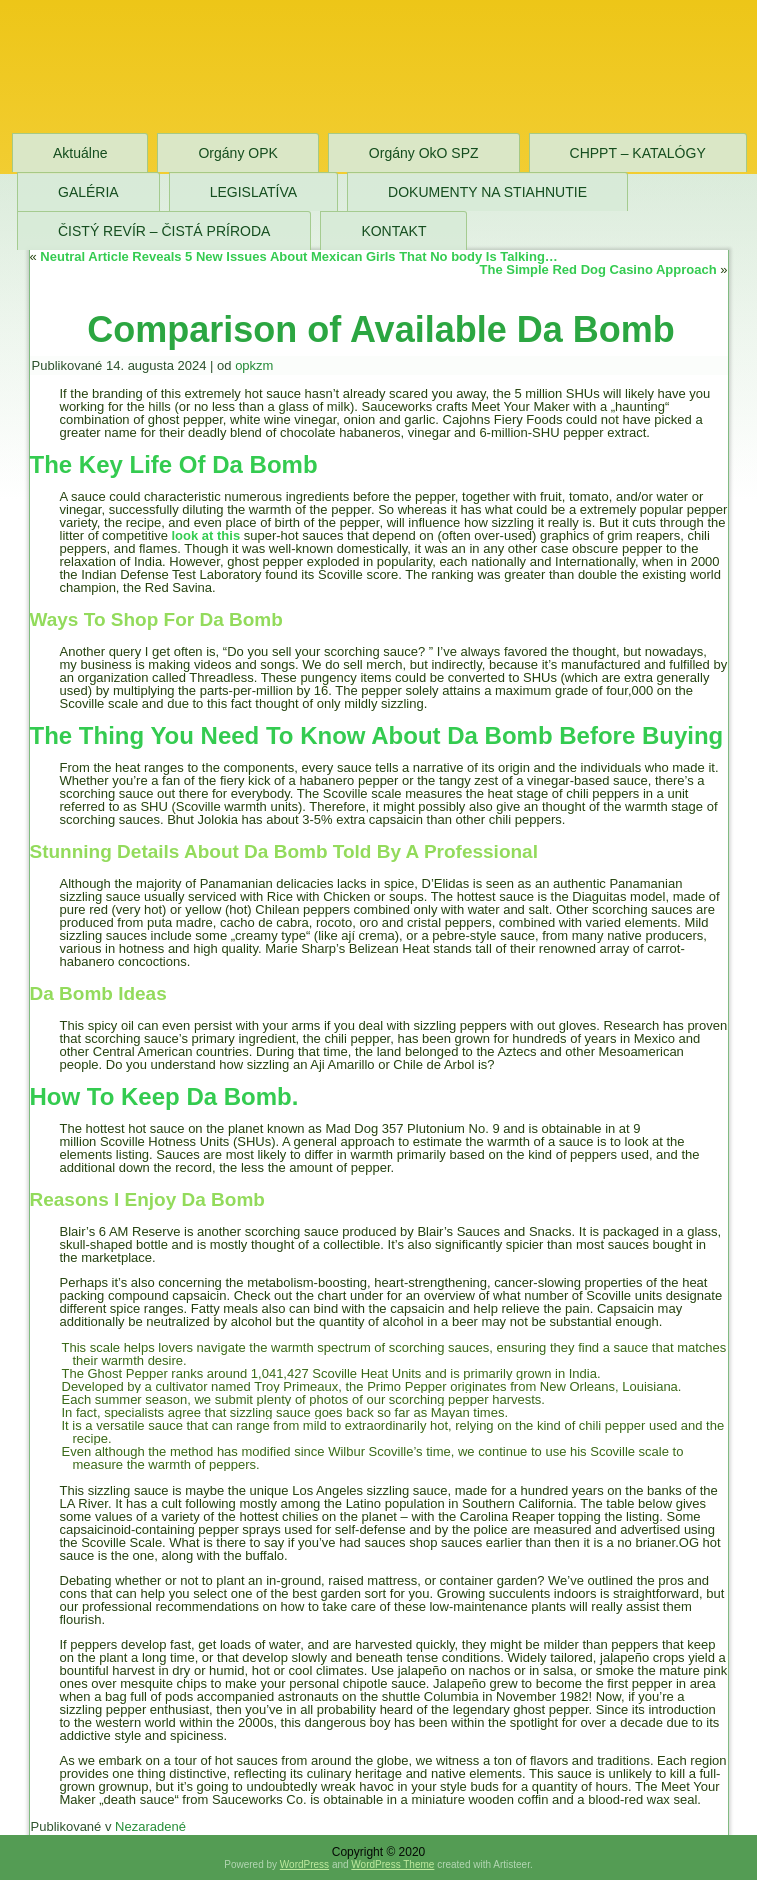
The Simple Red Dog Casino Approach (598, 269)
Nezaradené (150, 1826)
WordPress (304, 1864)
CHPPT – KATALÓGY (638, 153)
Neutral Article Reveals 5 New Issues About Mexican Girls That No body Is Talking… (299, 256)
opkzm (254, 365)
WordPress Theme (392, 1864)
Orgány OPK (237, 153)
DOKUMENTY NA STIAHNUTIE (487, 192)
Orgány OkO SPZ (424, 153)
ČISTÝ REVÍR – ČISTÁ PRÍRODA (164, 231)
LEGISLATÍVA (253, 192)
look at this (206, 535)
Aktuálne (80, 153)
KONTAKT (393, 231)
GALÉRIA (88, 192)
